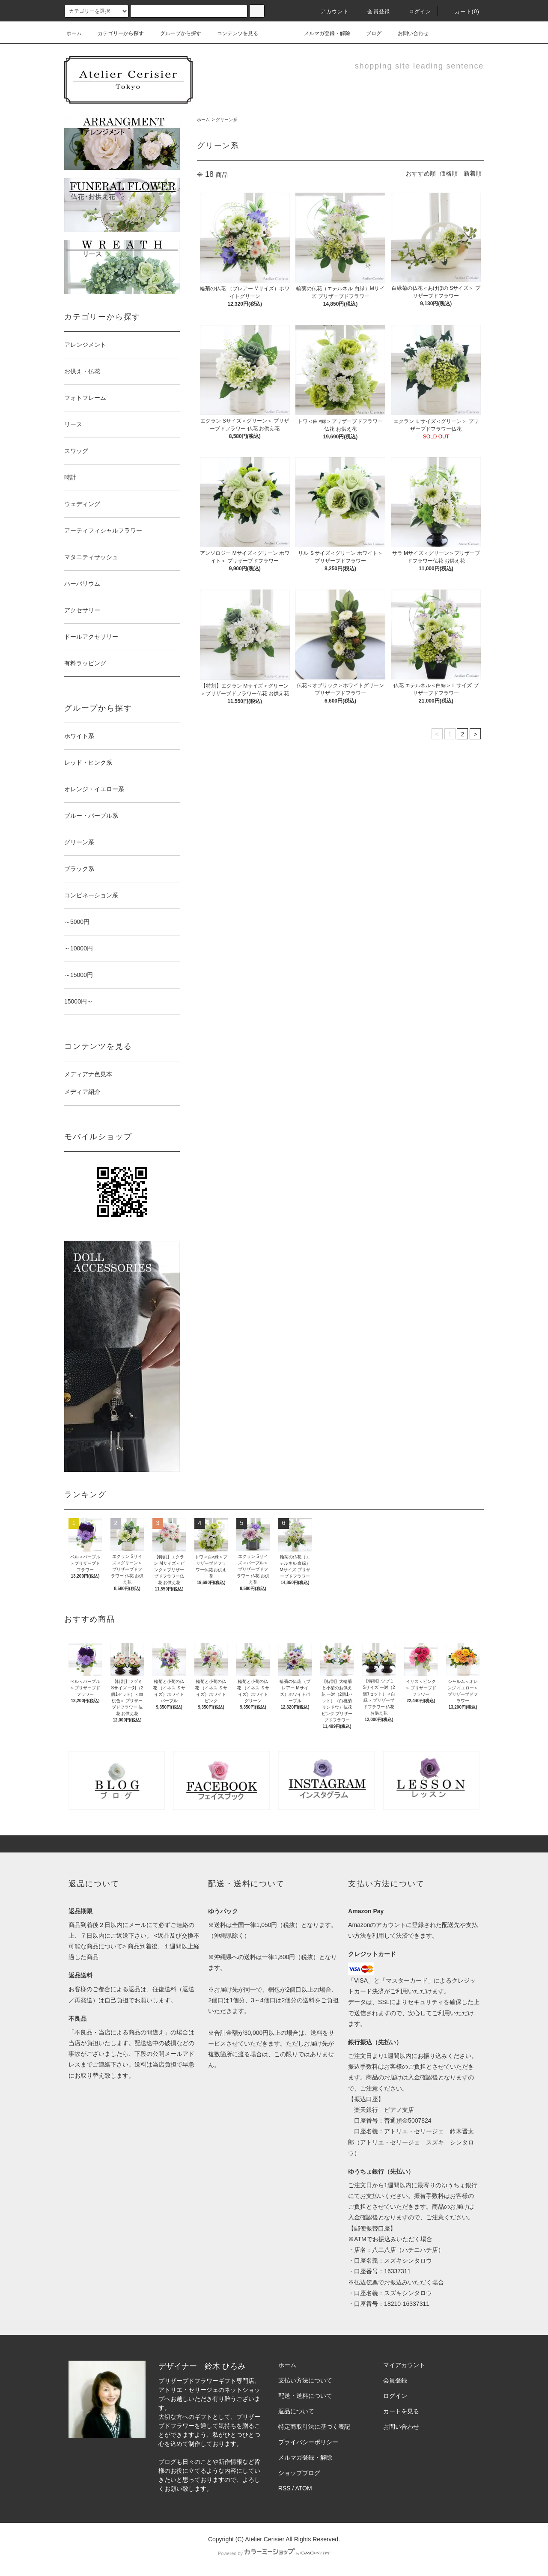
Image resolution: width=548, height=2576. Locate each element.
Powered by (274, 2553)
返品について (296, 2411)
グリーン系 (226, 119)
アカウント (329, 12)
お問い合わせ (408, 33)
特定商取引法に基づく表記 (314, 2426)
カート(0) (462, 12)
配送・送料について (305, 2395)
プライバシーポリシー (308, 2442)
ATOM (303, 2488)
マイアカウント (404, 2365)
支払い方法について (305, 2380)
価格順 (449, 173)
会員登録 (373, 12)
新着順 (473, 173)
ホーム (74, 33)
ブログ (368, 33)
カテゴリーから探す (115, 33)
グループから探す (175, 33)
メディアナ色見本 (88, 1074)
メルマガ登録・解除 (322, 33)
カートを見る (401, 2411)
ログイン (415, 12)
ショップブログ (299, 2472)
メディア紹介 (82, 1091)
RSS (284, 2488)
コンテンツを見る (232, 33)
